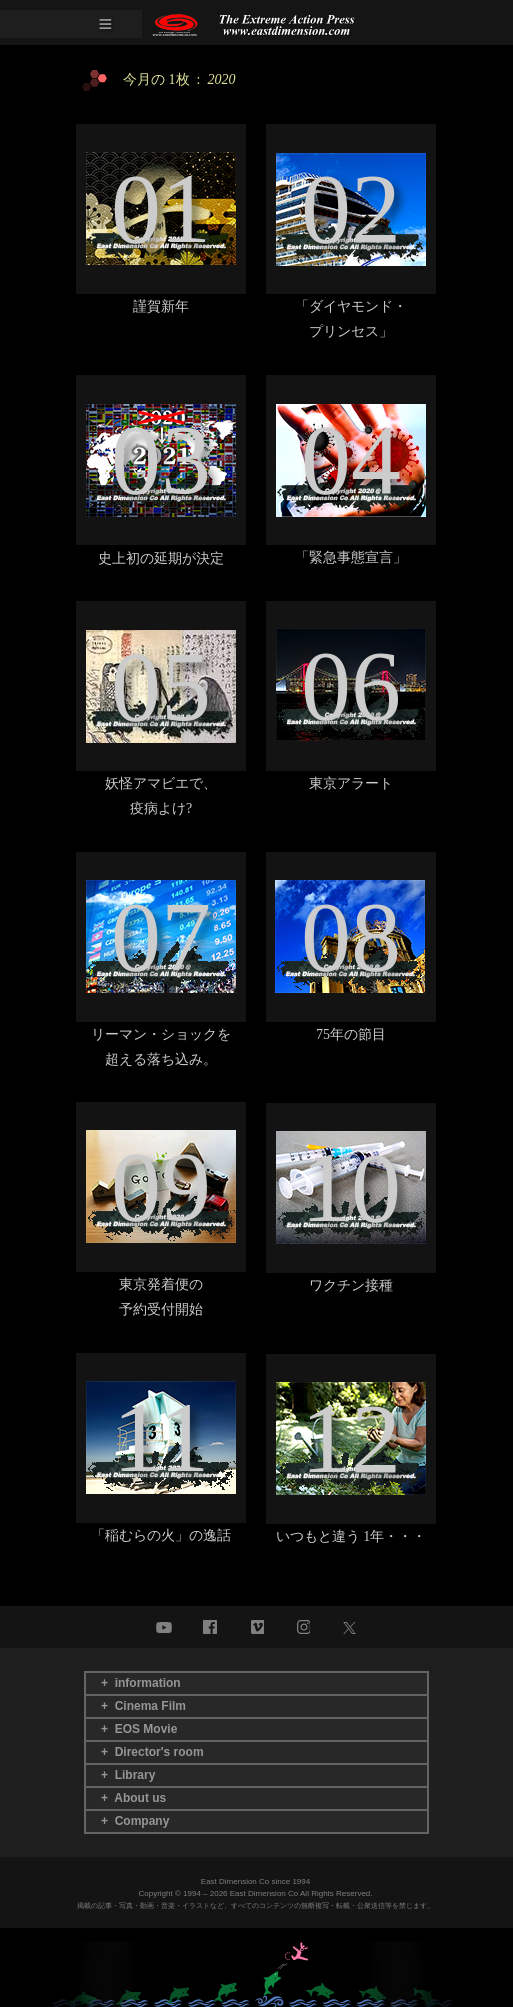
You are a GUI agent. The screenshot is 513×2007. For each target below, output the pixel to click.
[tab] (256, 1683)
